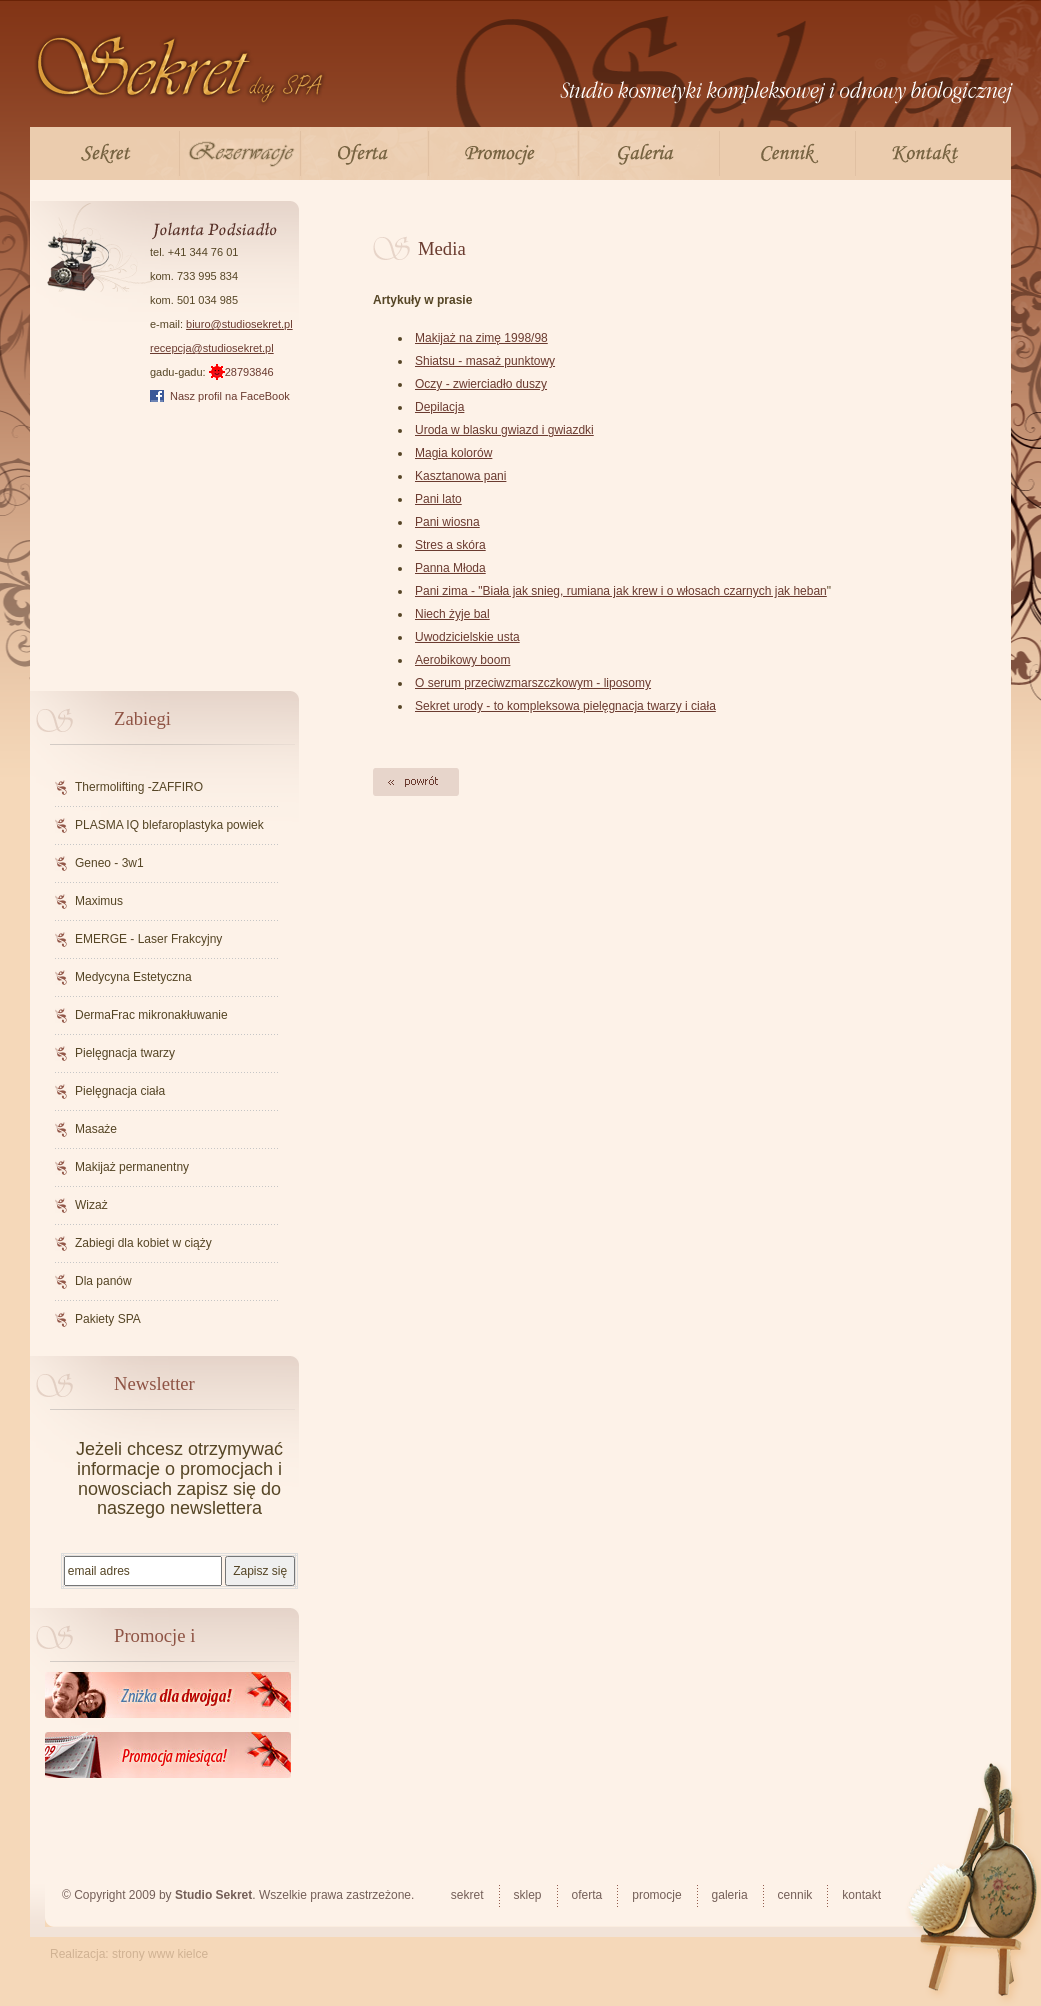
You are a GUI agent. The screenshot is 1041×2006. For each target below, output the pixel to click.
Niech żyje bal (452, 614)
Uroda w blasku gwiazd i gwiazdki (504, 430)
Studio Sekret (213, 1895)
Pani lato (438, 499)
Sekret (104, 153)
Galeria (649, 153)
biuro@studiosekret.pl (239, 324)
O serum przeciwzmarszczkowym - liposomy (533, 683)
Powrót (416, 782)
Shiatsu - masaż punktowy (485, 361)
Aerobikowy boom (462, 660)
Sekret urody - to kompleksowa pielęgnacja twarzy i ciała (565, 706)
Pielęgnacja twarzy (125, 1053)
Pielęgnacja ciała (120, 1091)
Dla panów (103, 1281)
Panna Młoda (450, 568)
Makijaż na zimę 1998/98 (481, 338)
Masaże (96, 1129)
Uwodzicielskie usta (467, 637)
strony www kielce (160, 1954)
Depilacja (439, 407)
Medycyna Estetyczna (133, 977)
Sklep (528, 1895)
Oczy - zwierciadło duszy (481, 384)
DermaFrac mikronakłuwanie (151, 1015)
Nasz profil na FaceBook (230, 396)
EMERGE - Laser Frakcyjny (148, 939)
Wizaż (91, 1205)
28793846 (241, 372)
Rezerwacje (240, 153)
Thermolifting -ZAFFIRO (139, 787)
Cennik (787, 153)
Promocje (503, 153)
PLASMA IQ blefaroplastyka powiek (169, 825)
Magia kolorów (453, 453)
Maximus (99, 901)
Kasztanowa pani (460, 476)
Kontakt (922, 153)
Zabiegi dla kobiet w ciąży (143, 1243)
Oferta (364, 153)
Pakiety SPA (108, 1319)
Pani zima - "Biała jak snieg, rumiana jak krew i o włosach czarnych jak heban (621, 591)
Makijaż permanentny (132, 1167)
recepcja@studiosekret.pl (212, 348)
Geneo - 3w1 (109, 863)
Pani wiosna (447, 522)
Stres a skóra (450, 545)
